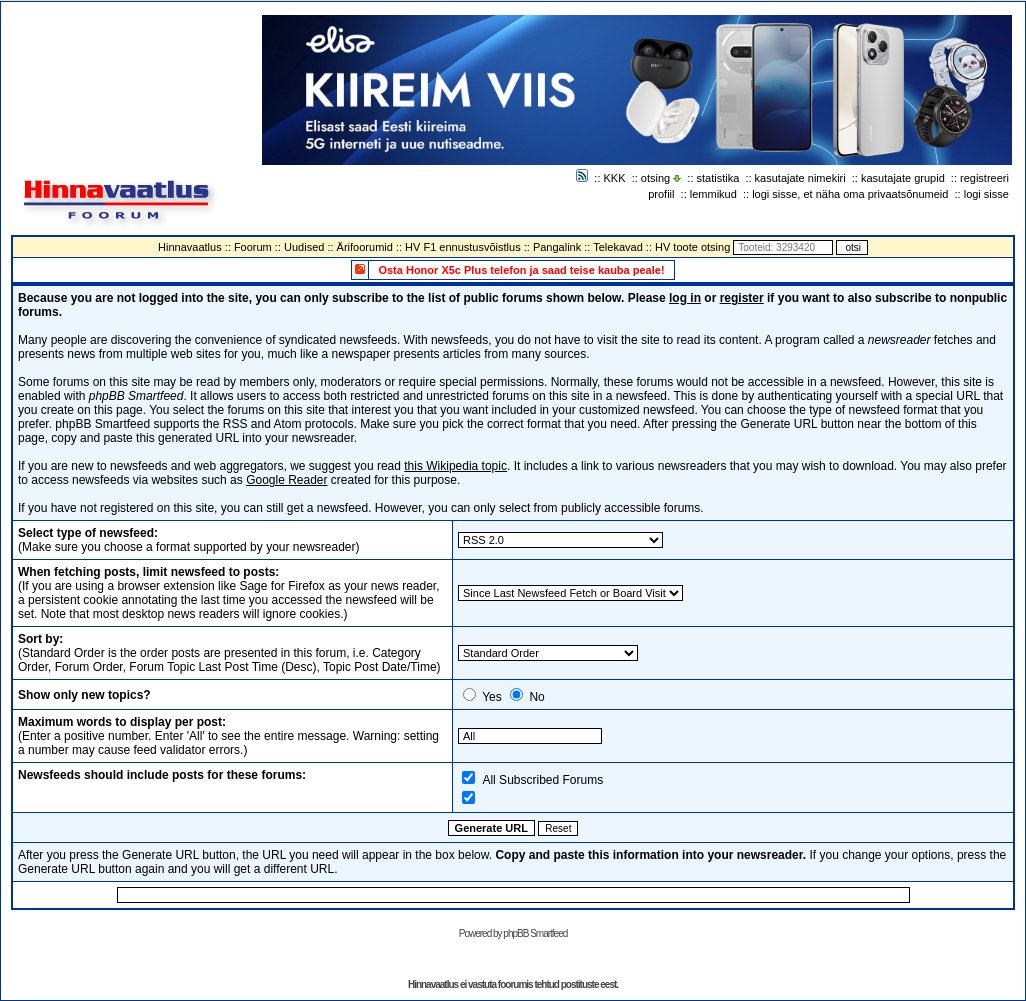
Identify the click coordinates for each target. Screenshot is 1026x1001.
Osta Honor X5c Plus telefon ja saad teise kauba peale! (521, 270)
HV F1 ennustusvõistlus (463, 247)
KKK (615, 178)
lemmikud (713, 194)
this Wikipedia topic (455, 466)
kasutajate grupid (903, 178)
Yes (492, 697)
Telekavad (618, 247)
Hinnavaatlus (190, 247)
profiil (661, 194)
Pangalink (557, 247)
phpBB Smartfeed (535, 933)
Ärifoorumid (365, 247)
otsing (655, 178)
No (536, 697)
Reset (558, 828)
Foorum (253, 247)
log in (685, 298)
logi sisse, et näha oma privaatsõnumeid (850, 194)
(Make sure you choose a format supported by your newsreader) (189, 540)
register (742, 298)
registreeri (984, 178)
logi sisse (986, 194)
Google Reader (286, 480)
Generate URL (491, 828)
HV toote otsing (692, 247)
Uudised (304, 247)
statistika (718, 178)
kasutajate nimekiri (800, 178)
